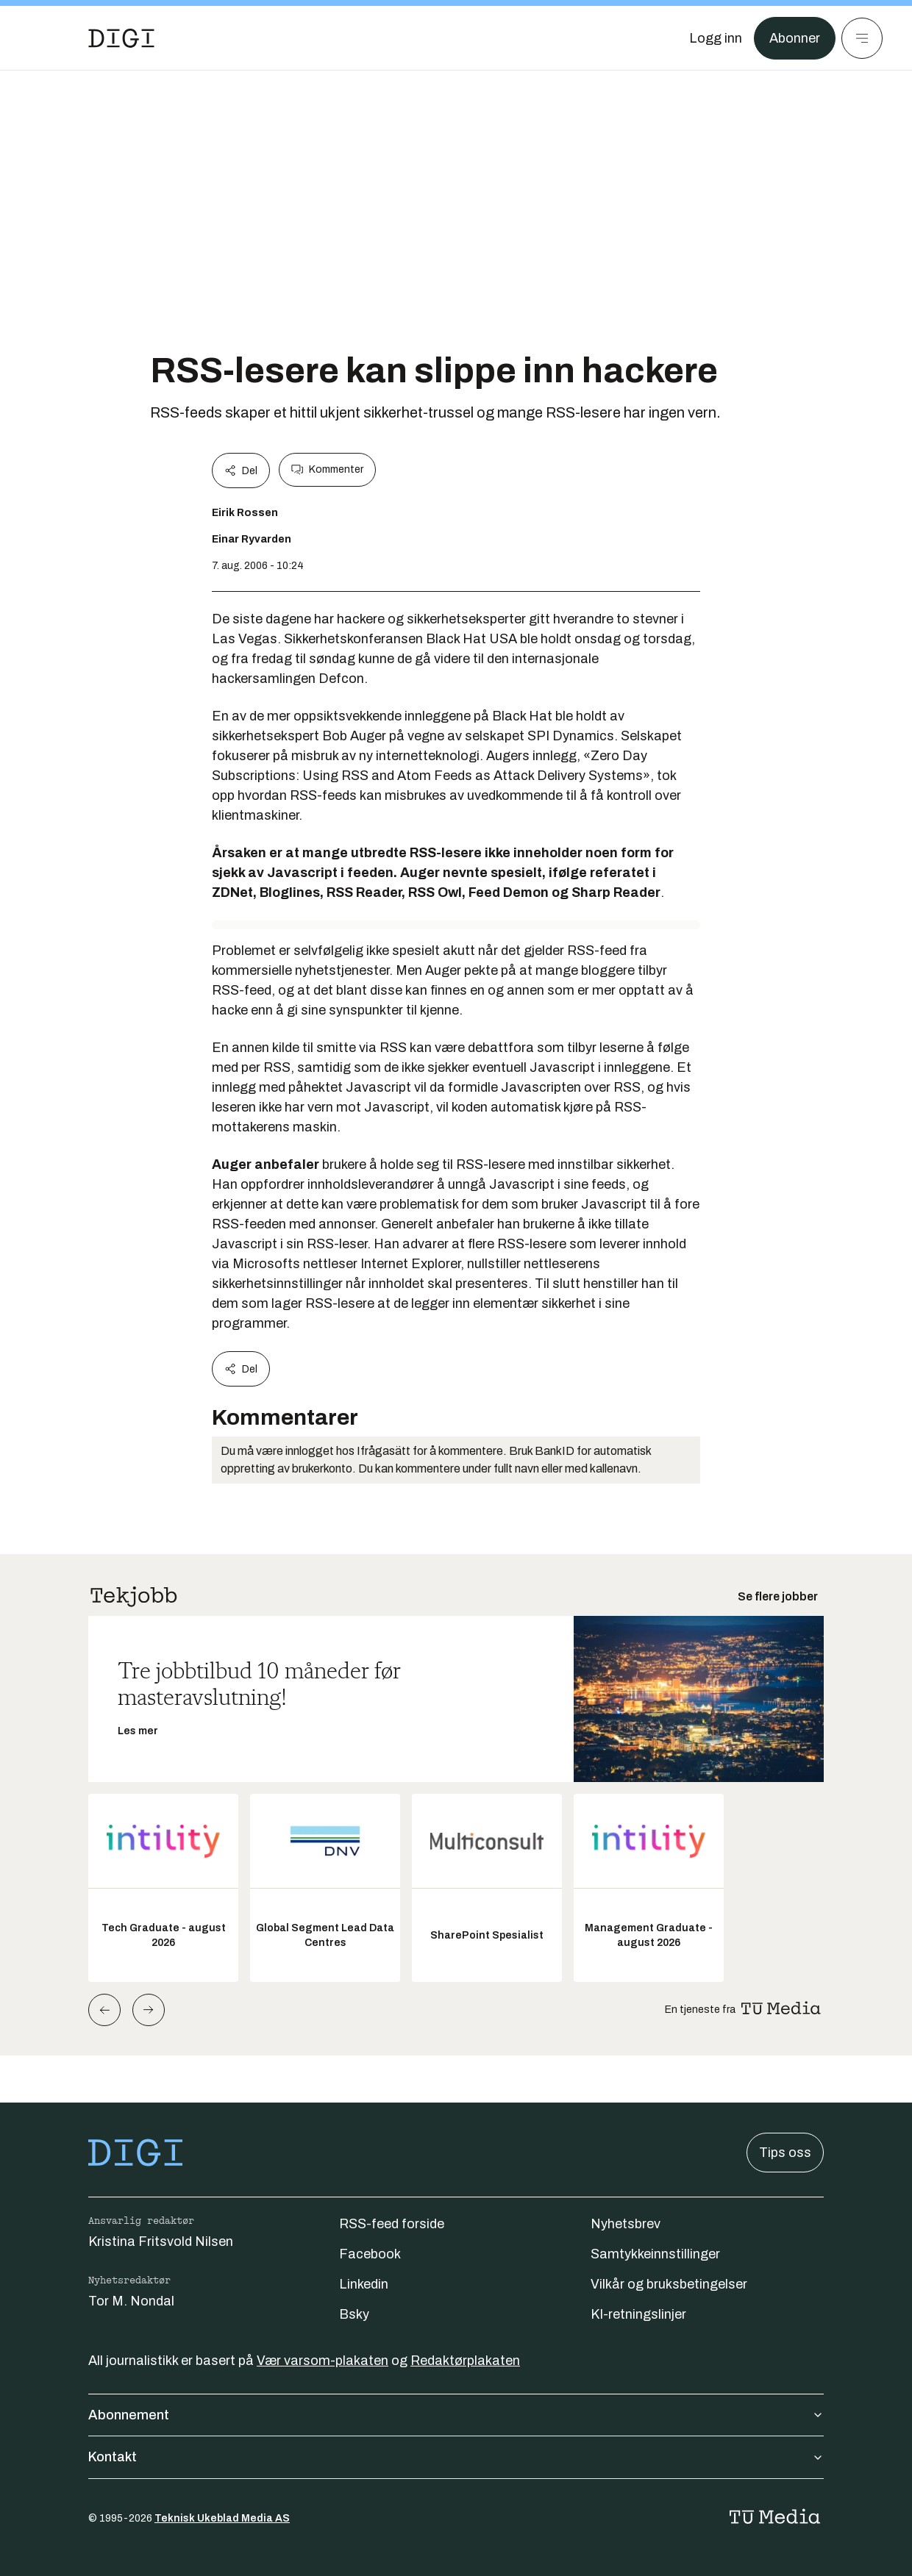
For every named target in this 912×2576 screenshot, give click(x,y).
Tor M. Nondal (131, 2301)
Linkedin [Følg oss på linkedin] (363, 2284)
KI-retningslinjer (638, 2314)
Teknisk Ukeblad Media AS (222, 2518)
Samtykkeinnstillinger (655, 2254)
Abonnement (456, 2415)
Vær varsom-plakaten (322, 2360)
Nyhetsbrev (625, 2224)
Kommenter (327, 470)
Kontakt (456, 2457)
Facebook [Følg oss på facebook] (370, 2254)
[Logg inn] (715, 38)
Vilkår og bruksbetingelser (669, 2284)
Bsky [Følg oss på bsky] (354, 2314)
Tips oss (785, 2152)
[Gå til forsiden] (121, 38)
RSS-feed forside (391, 2224)
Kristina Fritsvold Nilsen (160, 2241)
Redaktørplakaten (465, 2360)
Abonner (794, 38)
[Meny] (862, 38)
